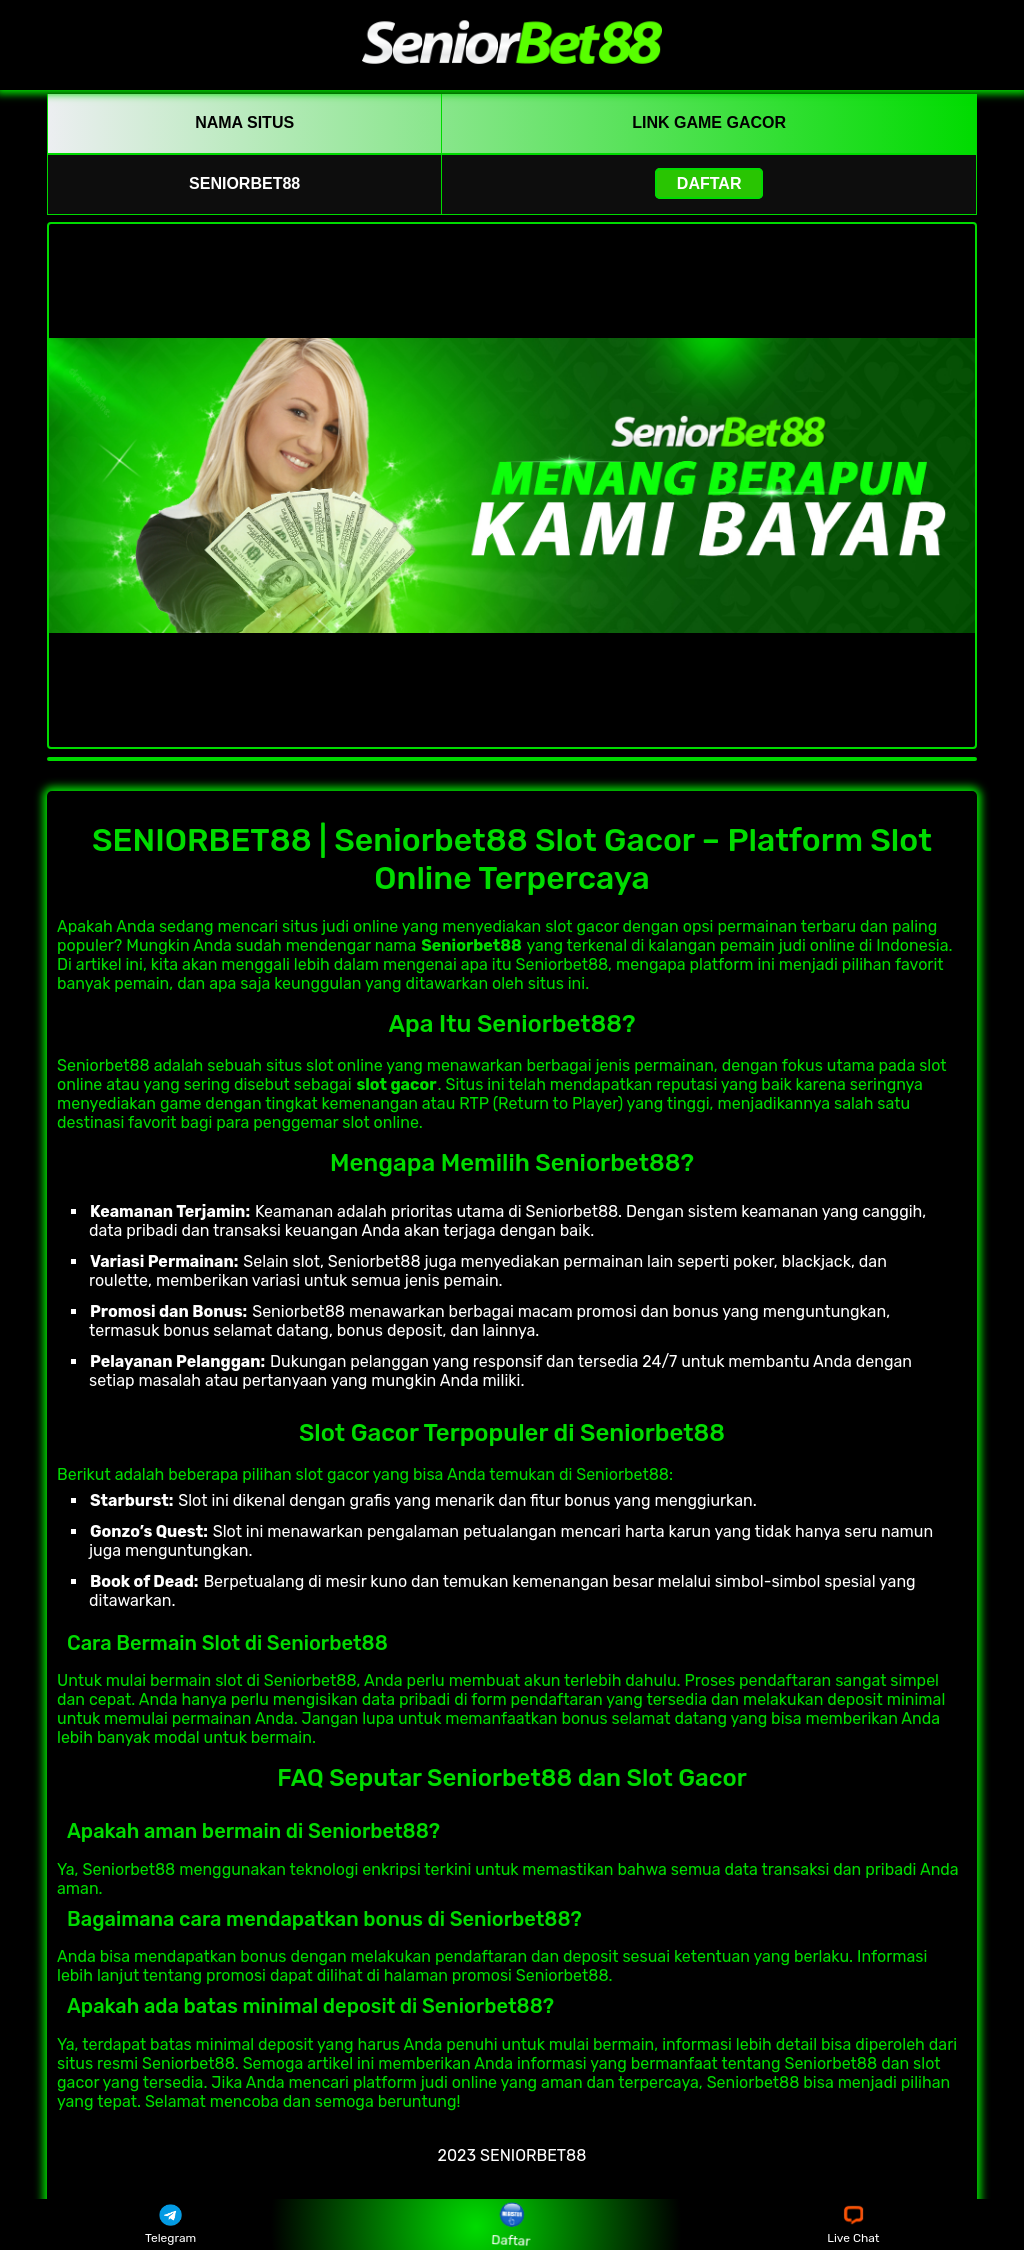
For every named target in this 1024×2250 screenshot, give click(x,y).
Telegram (170, 2225)
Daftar (709, 183)
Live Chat (853, 2225)
